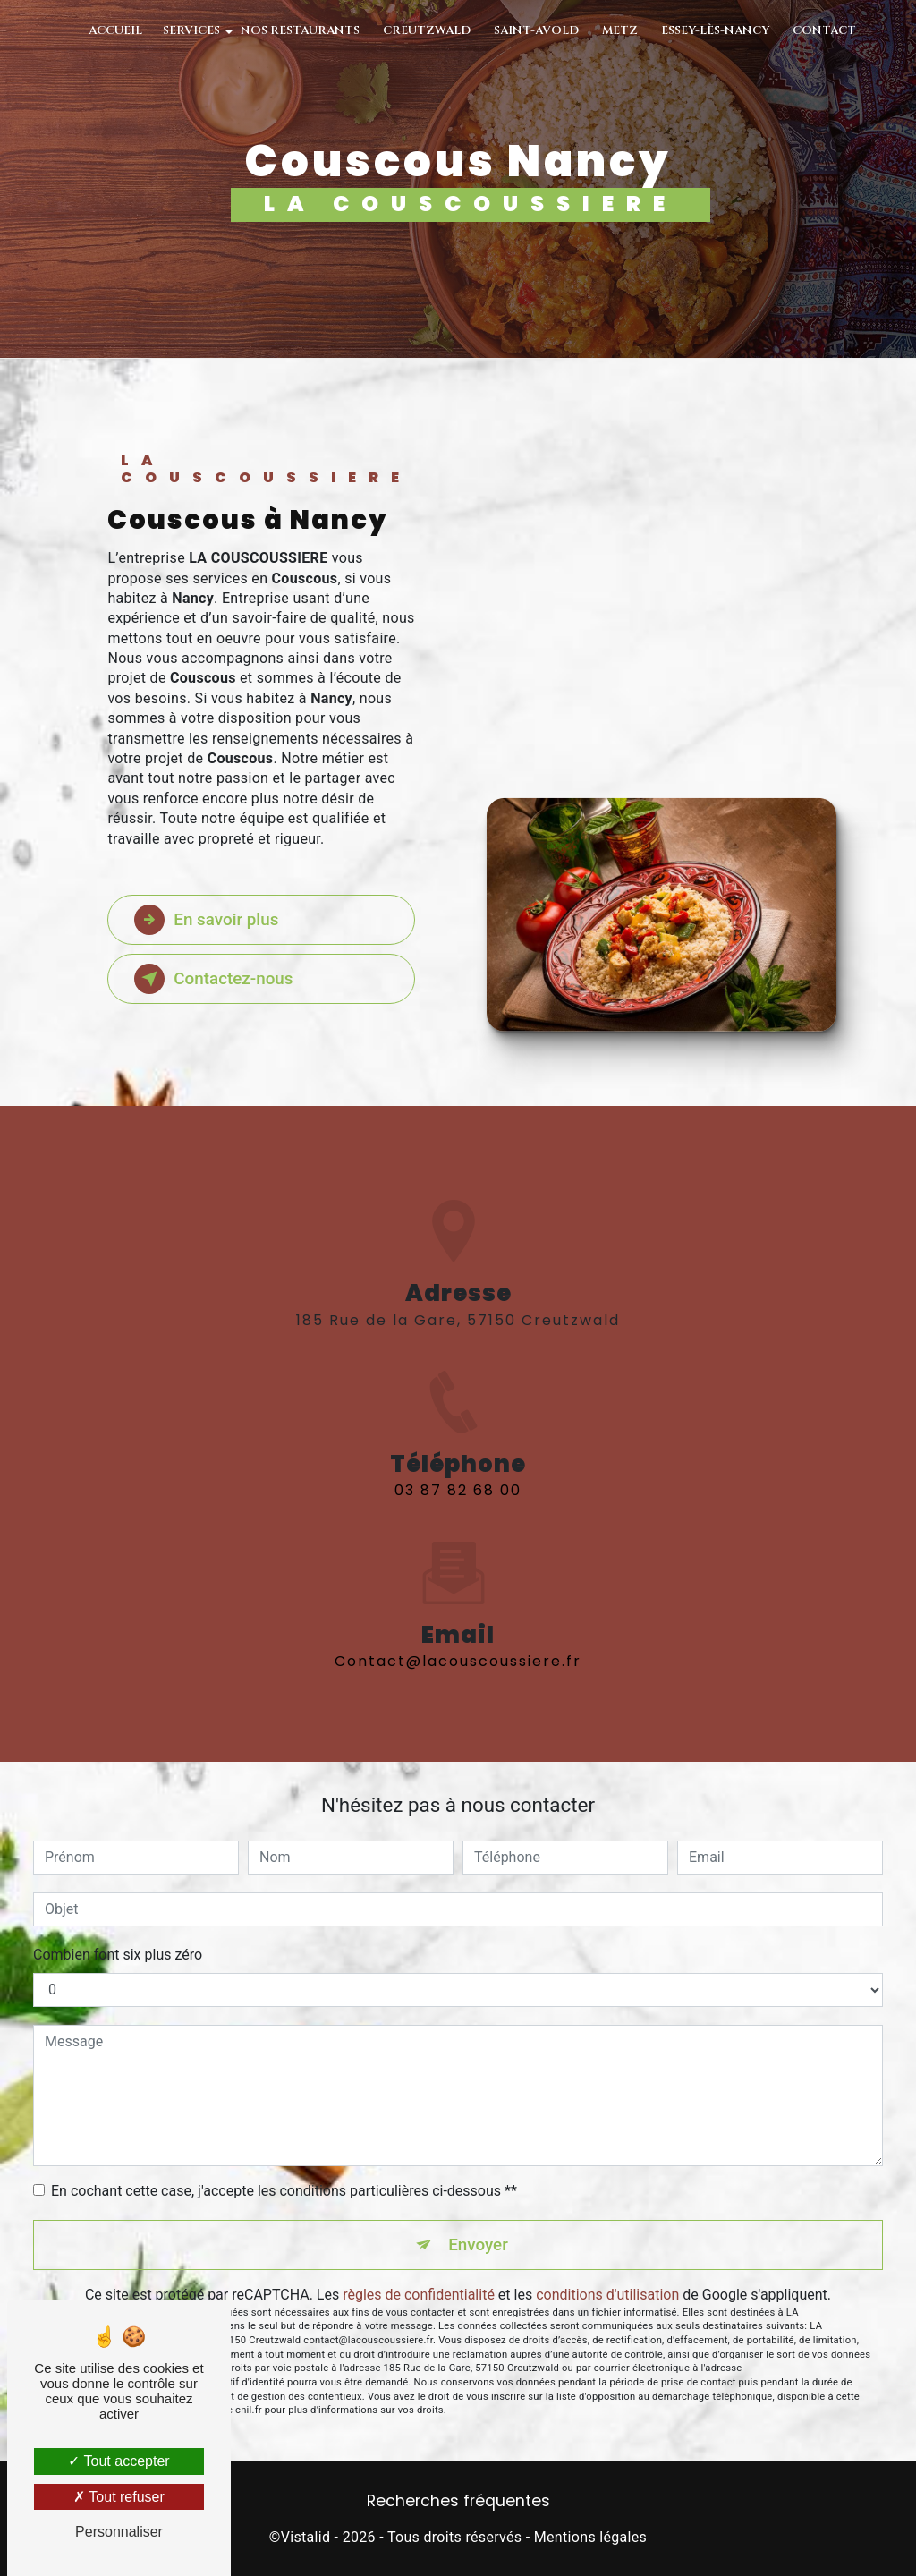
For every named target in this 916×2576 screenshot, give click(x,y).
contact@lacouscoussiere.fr (458, 1640)
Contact (824, 30)
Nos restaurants (300, 30)
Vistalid (306, 2537)
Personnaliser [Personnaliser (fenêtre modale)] (119, 2531)
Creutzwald (427, 30)
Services (191, 30)
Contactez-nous (215, 979)
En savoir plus (208, 920)
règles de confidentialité (419, 2294)
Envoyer (478, 2244)
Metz (620, 30)
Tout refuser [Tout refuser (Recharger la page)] (119, 2496)
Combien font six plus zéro (117, 1954)
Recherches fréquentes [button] (458, 2501)
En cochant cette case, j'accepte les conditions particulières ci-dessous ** (284, 2190)
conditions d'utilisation (607, 2294)
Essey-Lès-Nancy (715, 30)
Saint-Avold (536, 30)
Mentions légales (590, 2537)
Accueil (115, 30)
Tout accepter (118, 2461)
